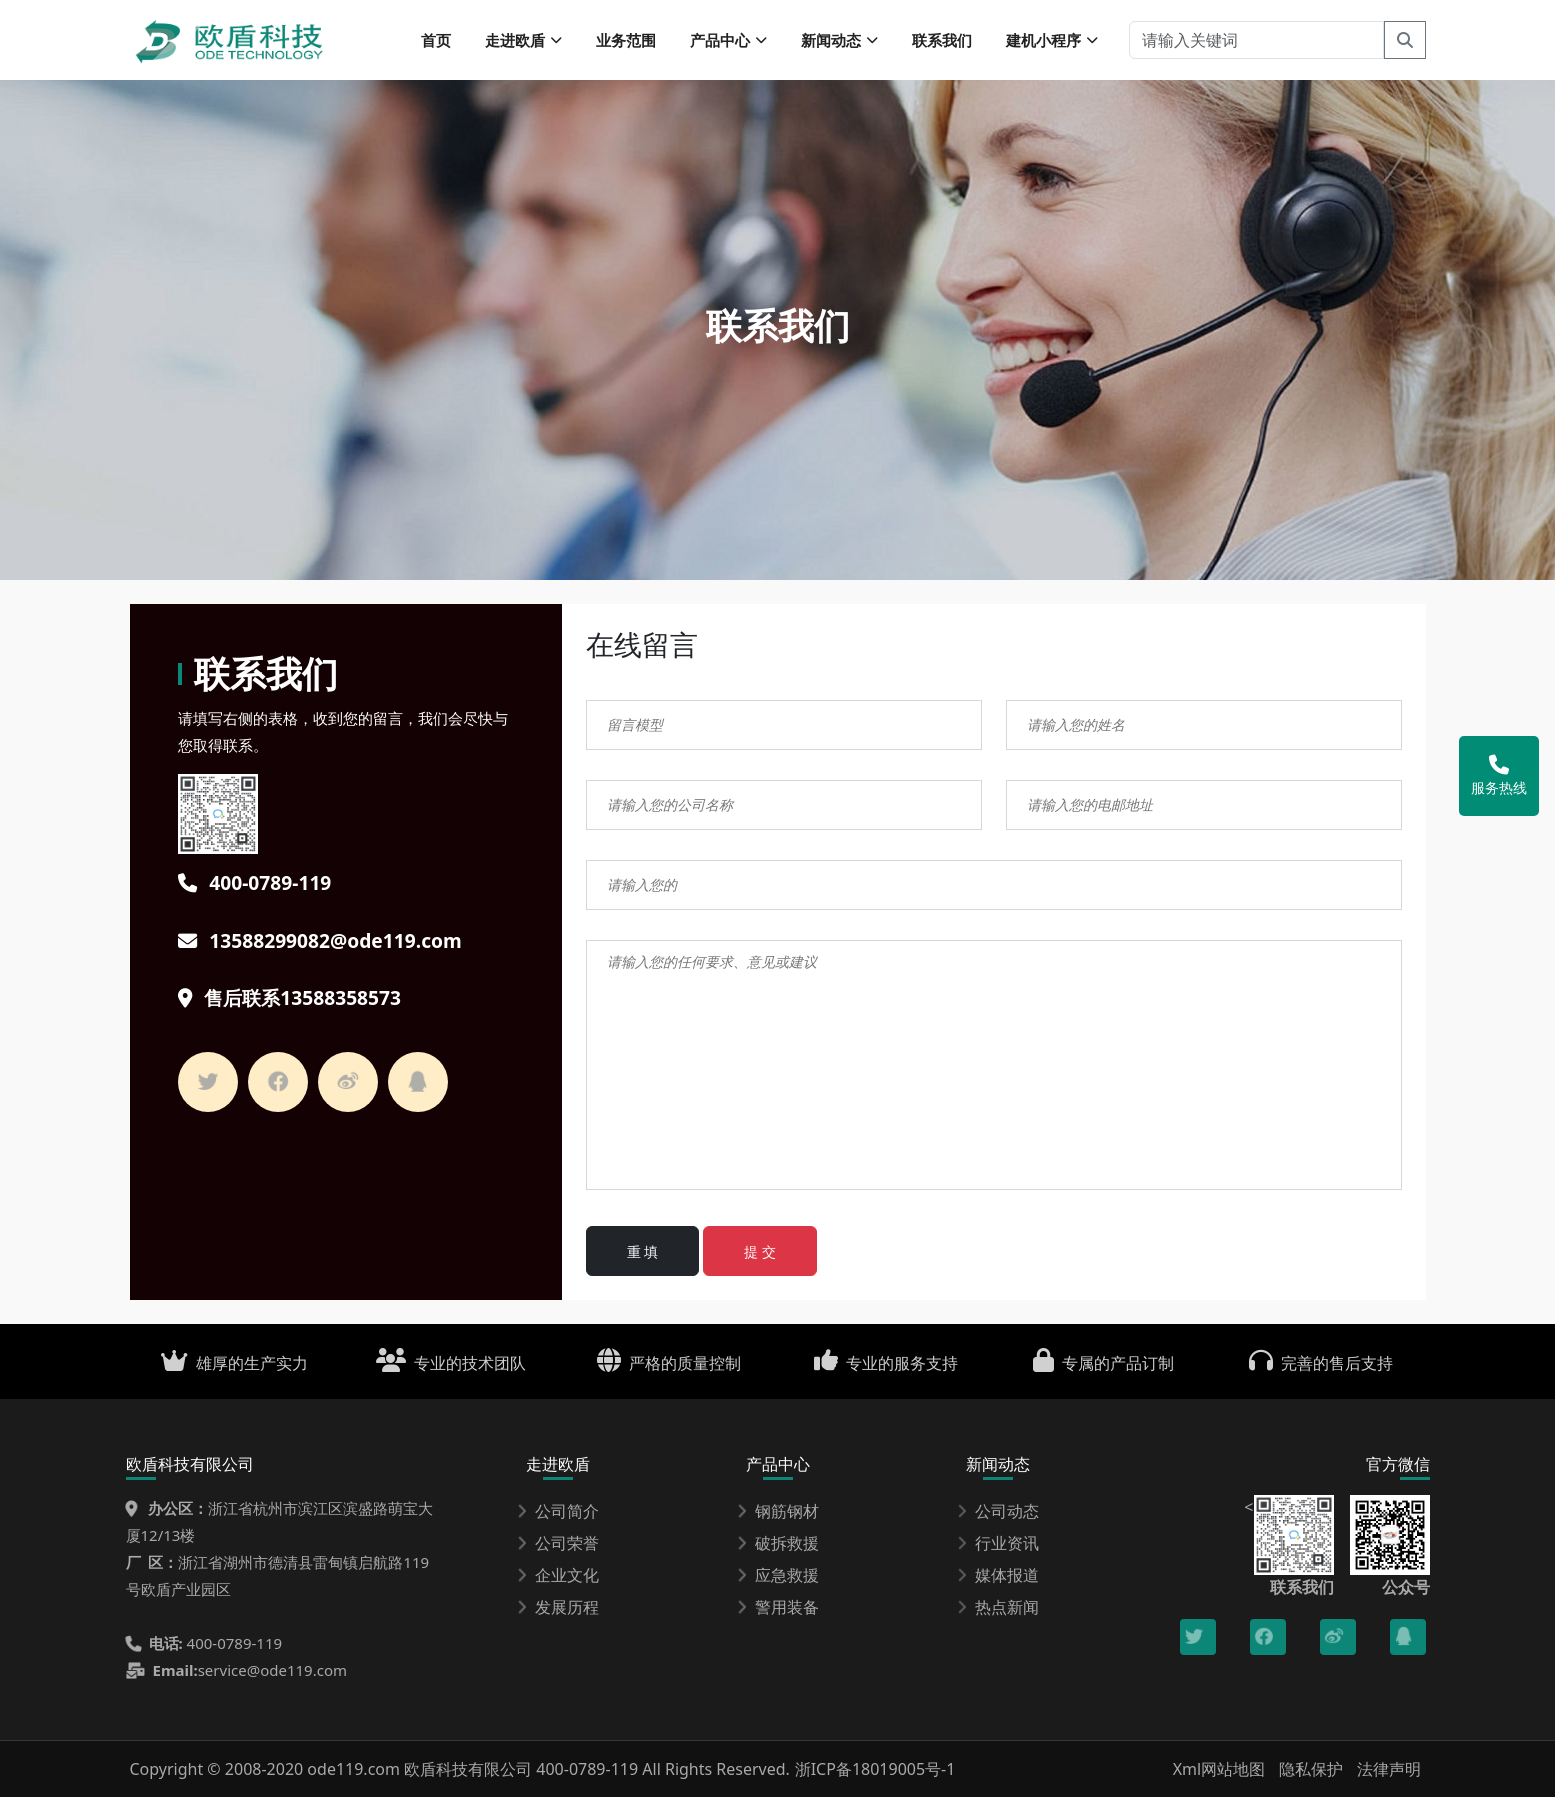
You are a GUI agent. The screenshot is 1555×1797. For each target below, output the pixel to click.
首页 (436, 40)
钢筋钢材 (778, 1511)
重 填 (643, 1251)
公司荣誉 (558, 1543)
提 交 (760, 1251)
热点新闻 (998, 1607)
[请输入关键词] (1256, 40)
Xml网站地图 (1221, 1769)
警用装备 (778, 1607)
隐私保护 (1311, 1769)
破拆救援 (778, 1543)
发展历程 (558, 1607)
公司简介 (558, 1511)
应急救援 (778, 1575)
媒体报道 (998, 1575)
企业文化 (558, 1575)
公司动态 (998, 1511)
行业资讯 (998, 1543)
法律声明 (1389, 1769)
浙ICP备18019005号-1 (875, 1769)
